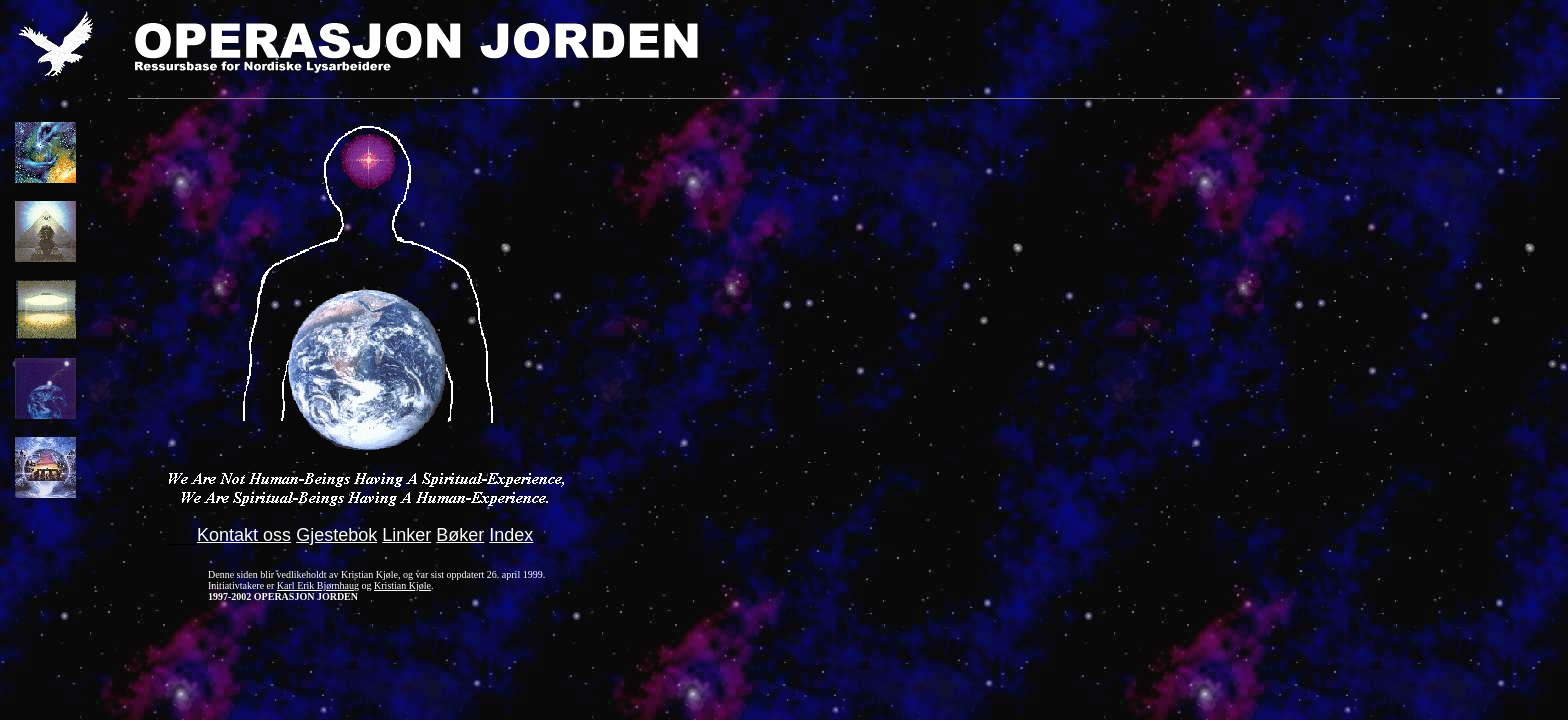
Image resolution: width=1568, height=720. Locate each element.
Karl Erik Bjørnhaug (318, 585)
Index (511, 535)
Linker (406, 535)
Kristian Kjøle (402, 585)
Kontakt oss (244, 535)
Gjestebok (336, 535)
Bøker (460, 535)
